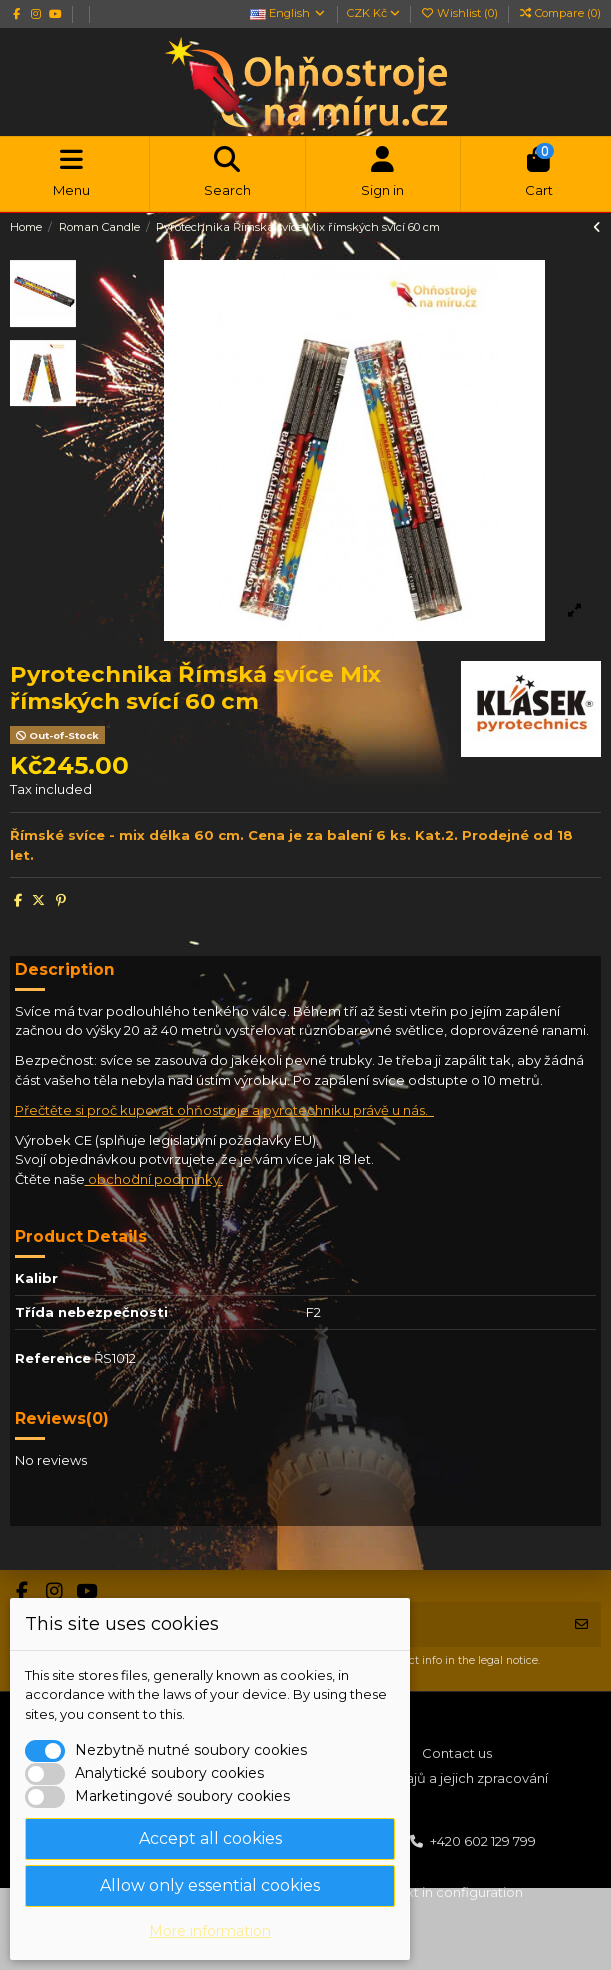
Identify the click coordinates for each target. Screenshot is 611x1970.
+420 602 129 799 (483, 1841)
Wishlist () (460, 13)
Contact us (457, 1753)
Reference (53, 1358)
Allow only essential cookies (210, 1885)
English (288, 13)
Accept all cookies (210, 1838)
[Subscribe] (581, 1625)
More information (210, 1931)
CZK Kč (373, 13)
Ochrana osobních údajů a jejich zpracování (407, 1778)
